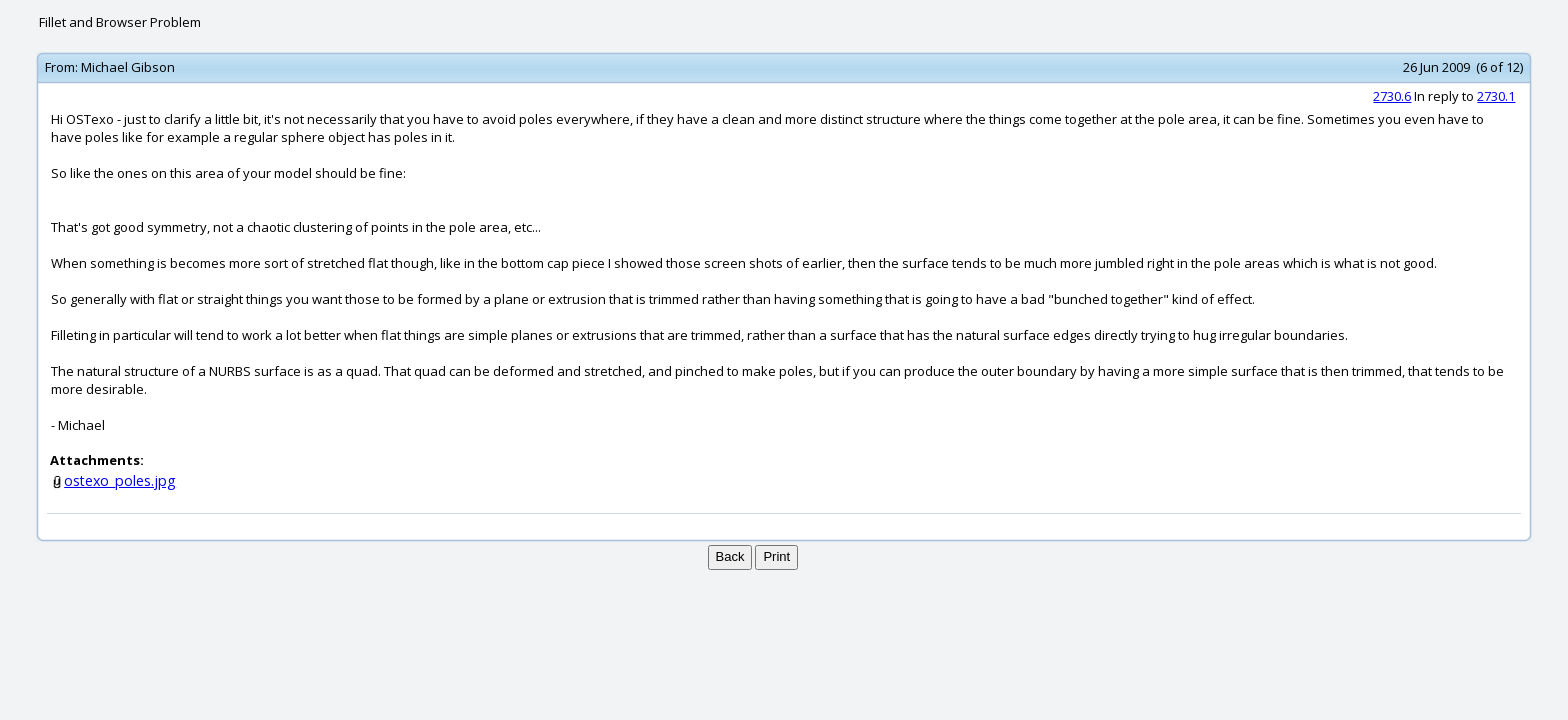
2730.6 (1392, 96)
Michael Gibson (128, 67)
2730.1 (1496, 96)
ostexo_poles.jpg (120, 480)
